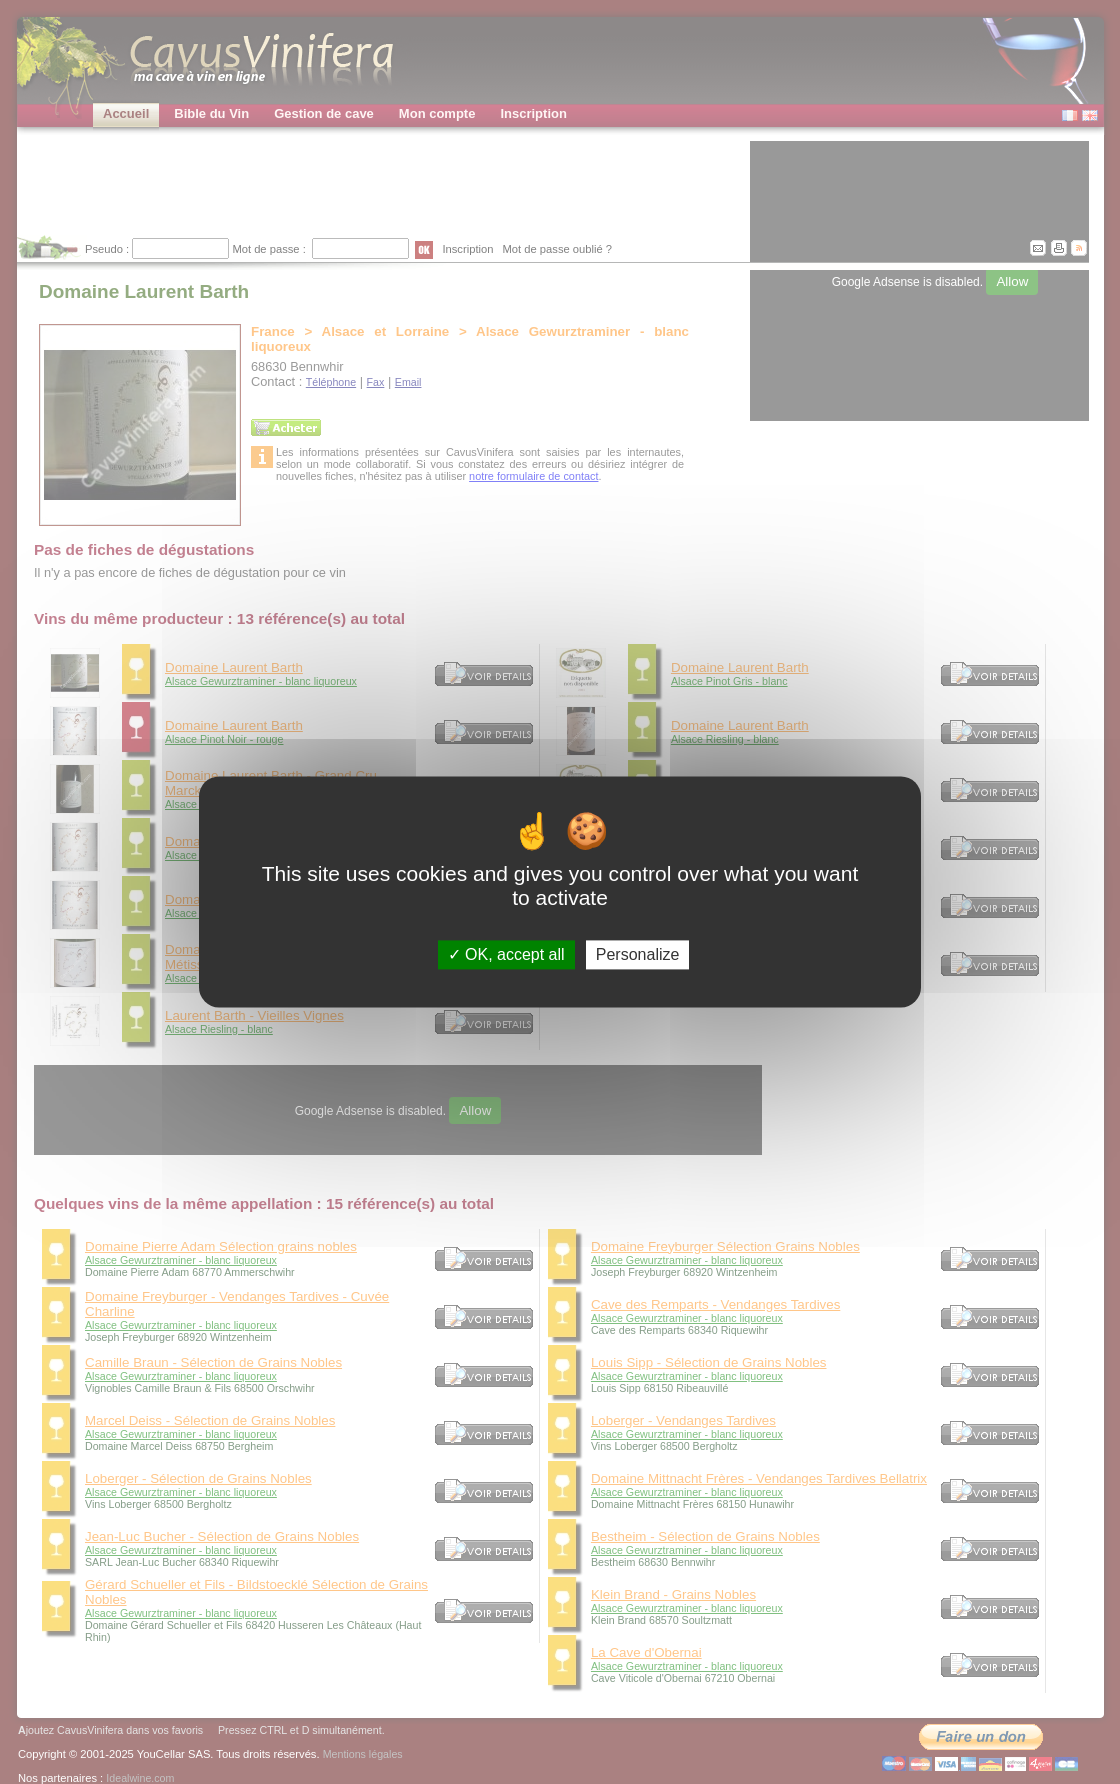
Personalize (638, 954)
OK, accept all (506, 954)
